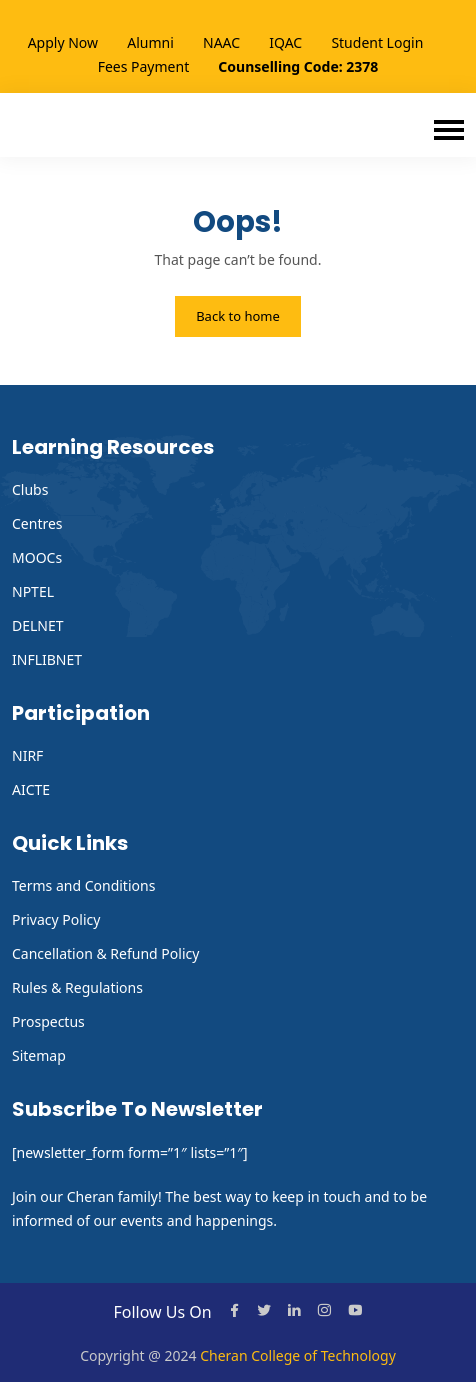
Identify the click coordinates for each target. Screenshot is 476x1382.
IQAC (285, 42)
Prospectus (48, 1021)
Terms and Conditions (83, 885)
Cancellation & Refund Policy (105, 953)
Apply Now (63, 42)
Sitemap (39, 1055)
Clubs (30, 489)
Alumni (150, 42)
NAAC (221, 42)
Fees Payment (144, 66)
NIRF (27, 755)
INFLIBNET (47, 659)
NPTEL (33, 591)
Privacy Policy (56, 919)
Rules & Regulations (77, 987)
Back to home (238, 316)
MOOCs (37, 557)
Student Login (377, 42)
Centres (37, 523)
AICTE (31, 789)
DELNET (38, 625)
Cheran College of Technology (298, 1355)
